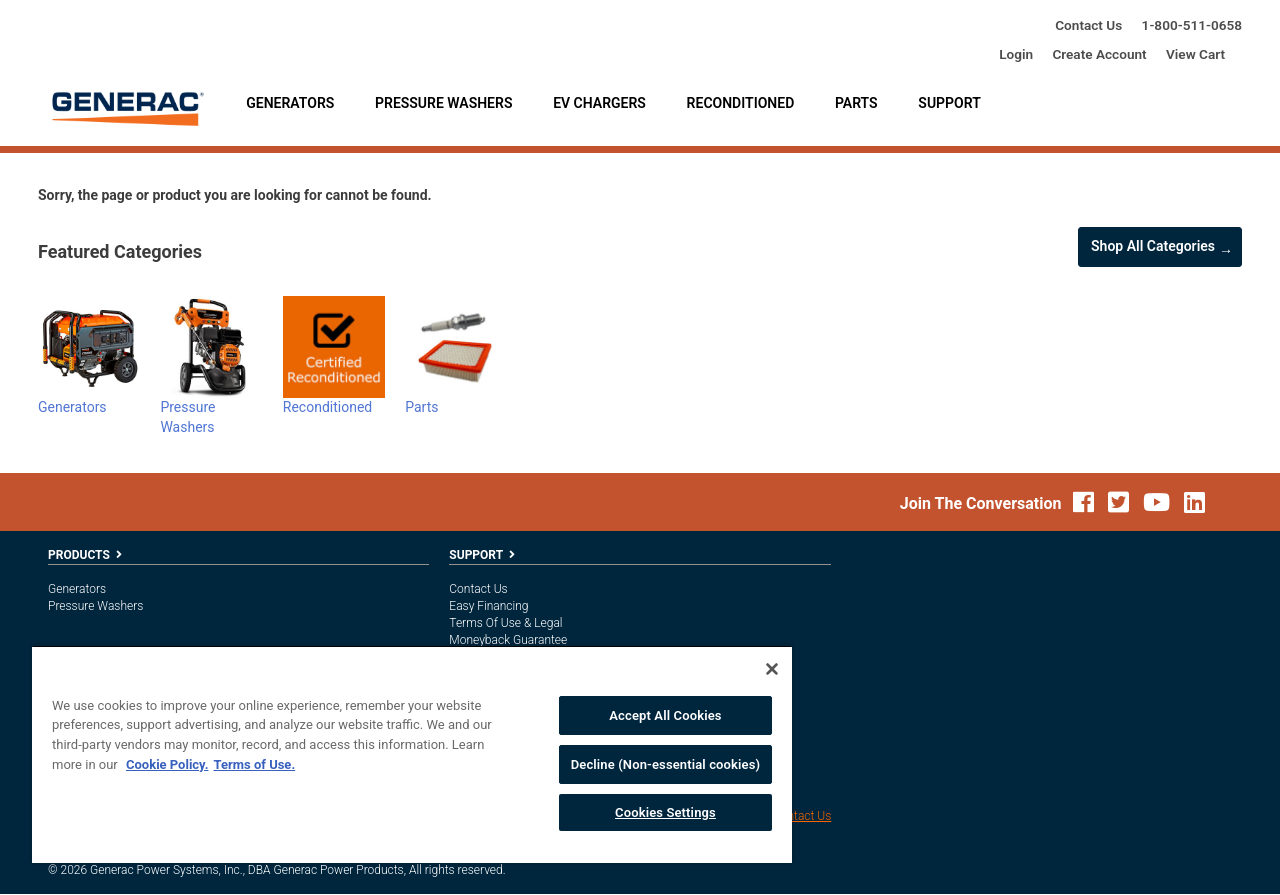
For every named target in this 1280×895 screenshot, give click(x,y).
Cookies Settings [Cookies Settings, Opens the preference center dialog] (665, 812)
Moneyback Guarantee (508, 640)
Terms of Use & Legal (505, 623)
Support (949, 103)
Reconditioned (741, 103)
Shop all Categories (1153, 246)
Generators (290, 103)
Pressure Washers (443, 103)
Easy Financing (488, 606)
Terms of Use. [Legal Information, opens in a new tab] (254, 764)
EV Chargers (599, 103)
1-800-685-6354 (1192, 25)
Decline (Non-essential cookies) (666, 764)
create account (1099, 54)
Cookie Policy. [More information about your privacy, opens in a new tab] (167, 764)
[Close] (772, 669)
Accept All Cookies (665, 715)
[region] (412, 754)
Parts (856, 103)
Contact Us (1088, 25)
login (1016, 54)
